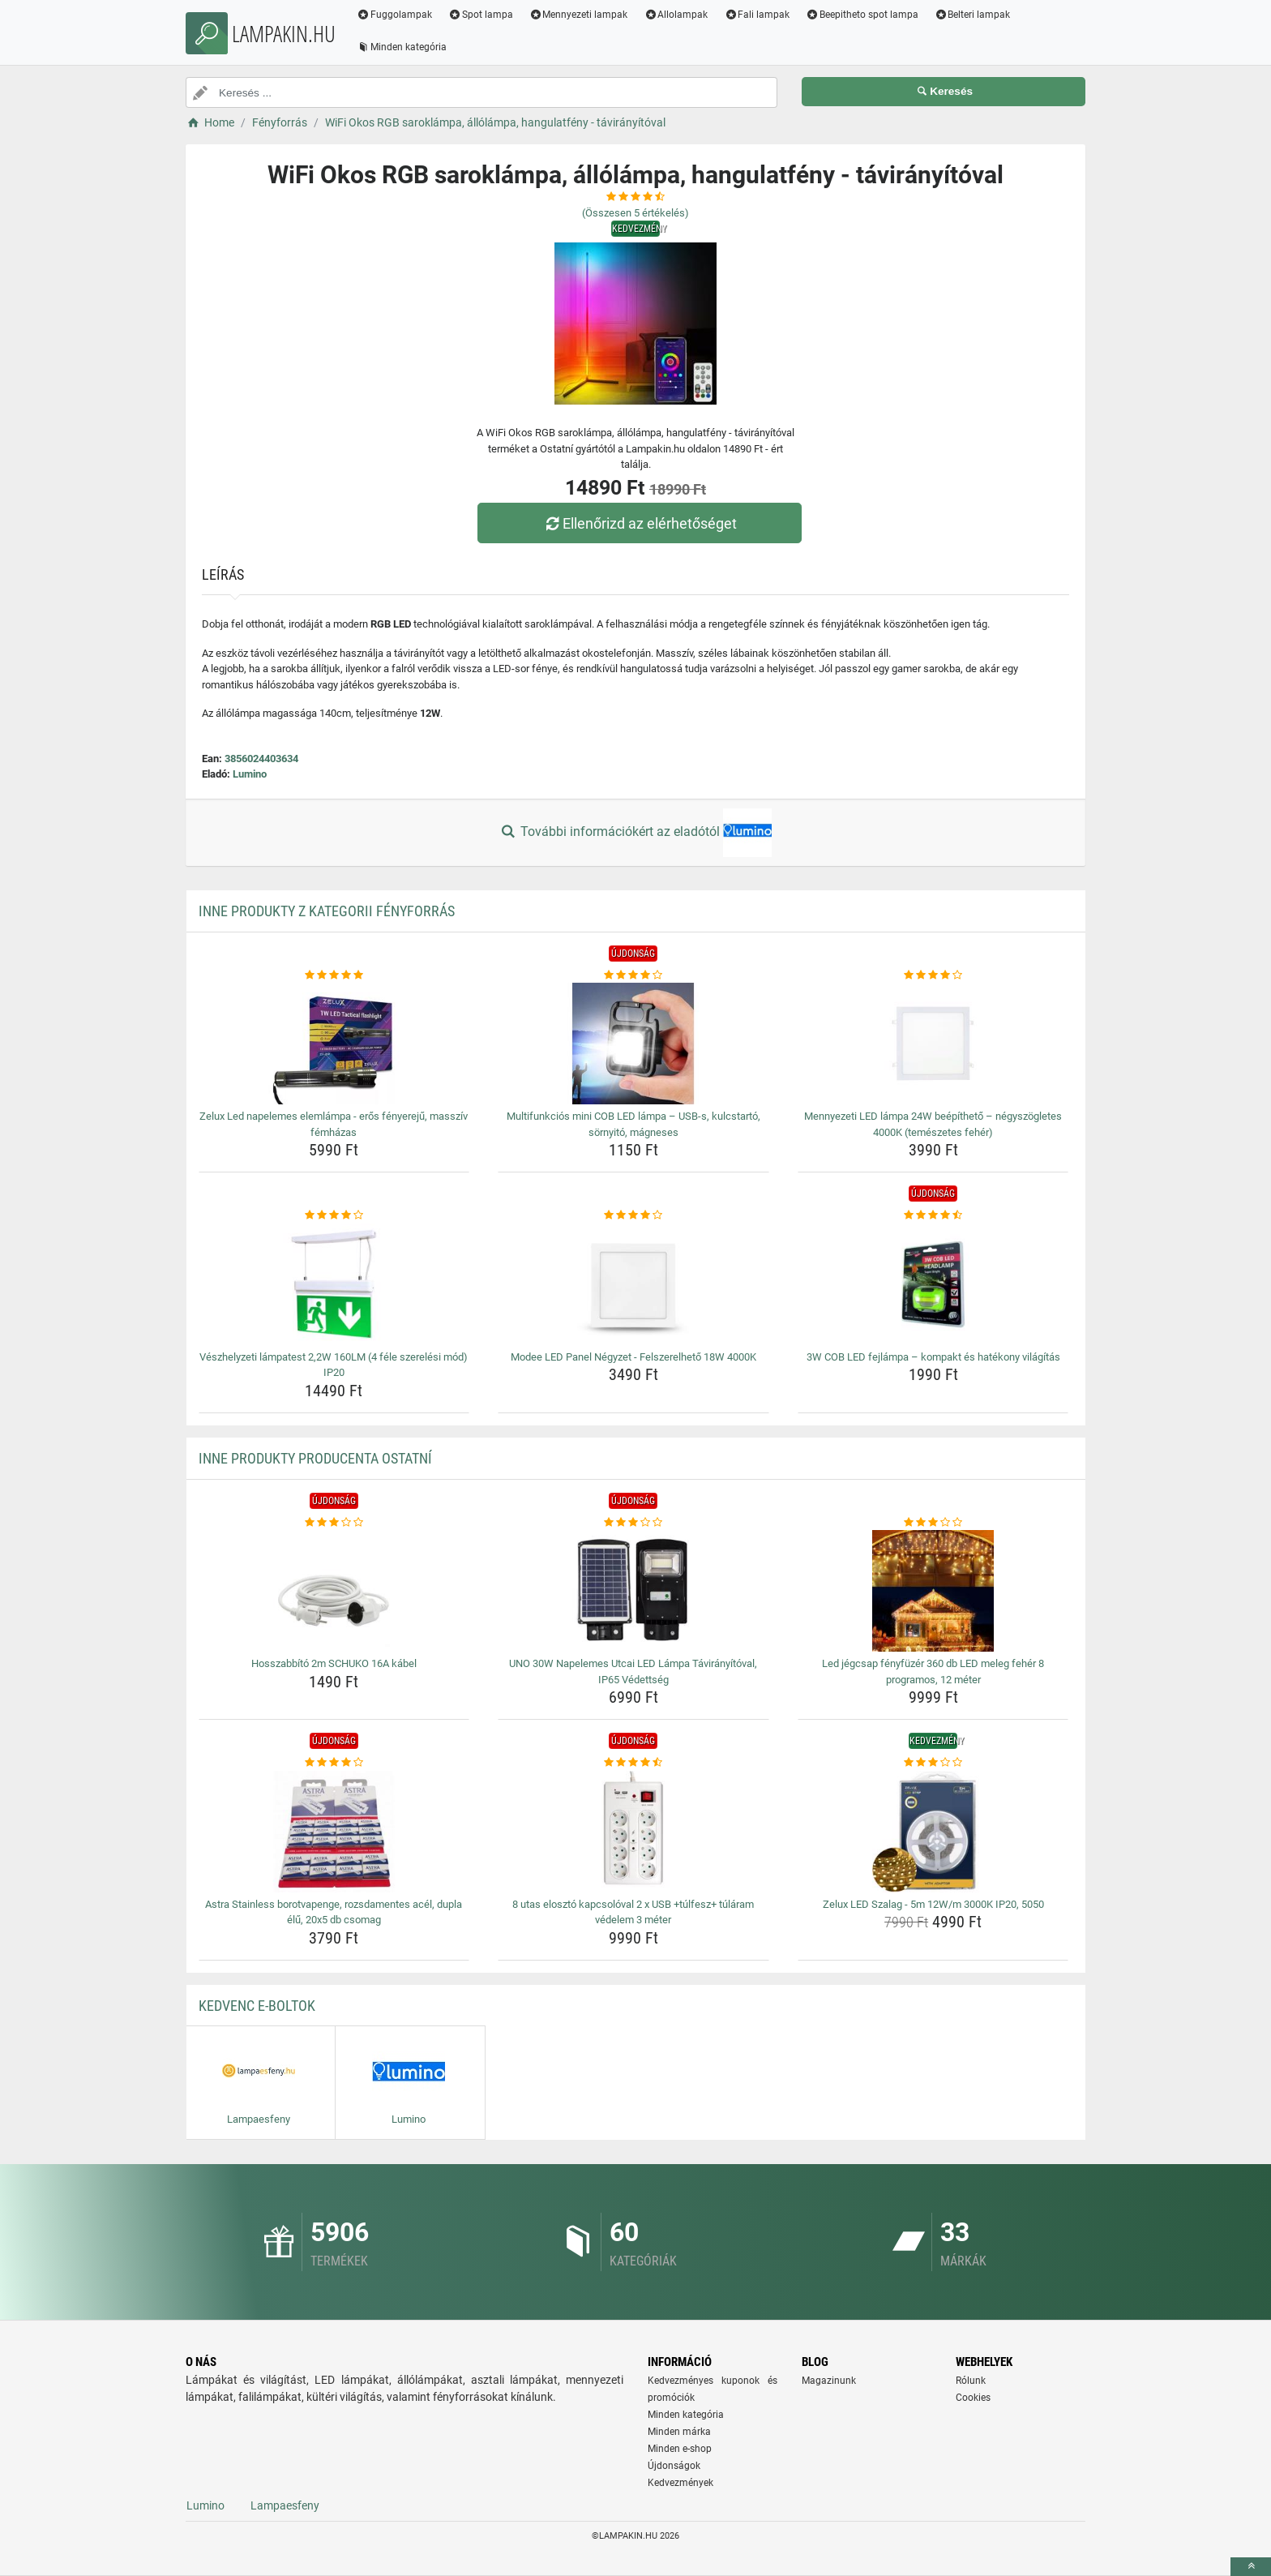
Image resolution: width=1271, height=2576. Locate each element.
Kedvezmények (680, 2482)
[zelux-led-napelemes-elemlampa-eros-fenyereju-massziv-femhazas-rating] (334, 975)
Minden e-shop (680, 2448)
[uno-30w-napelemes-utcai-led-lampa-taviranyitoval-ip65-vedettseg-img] (633, 1591)
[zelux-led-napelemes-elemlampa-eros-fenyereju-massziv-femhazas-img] (334, 1043)
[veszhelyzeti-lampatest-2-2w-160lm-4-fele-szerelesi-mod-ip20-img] (334, 1284)
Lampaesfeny (284, 2505)
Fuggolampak (394, 14)
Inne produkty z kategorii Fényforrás (327, 910)
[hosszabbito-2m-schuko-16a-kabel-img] (334, 1591)
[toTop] (1250, 2566)
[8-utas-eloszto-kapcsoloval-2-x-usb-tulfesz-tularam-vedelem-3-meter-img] (633, 1831)
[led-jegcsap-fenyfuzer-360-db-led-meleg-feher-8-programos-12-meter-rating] (933, 1523)
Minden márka (679, 2431)
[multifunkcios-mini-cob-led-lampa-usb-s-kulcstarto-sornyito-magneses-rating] (633, 975)
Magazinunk (829, 2380)
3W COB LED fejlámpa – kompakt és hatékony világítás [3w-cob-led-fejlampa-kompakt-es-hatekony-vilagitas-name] (933, 1357)
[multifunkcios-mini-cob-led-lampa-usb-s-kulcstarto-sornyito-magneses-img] (633, 1043)
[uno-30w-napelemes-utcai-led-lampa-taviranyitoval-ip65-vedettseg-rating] (633, 1523)
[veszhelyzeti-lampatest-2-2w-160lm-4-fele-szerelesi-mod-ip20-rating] (334, 1215)
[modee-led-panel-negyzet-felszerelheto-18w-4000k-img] (633, 1284)
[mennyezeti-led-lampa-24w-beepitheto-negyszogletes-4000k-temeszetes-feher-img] (933, 1043)
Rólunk (971, 2380)
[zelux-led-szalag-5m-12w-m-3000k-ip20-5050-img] (933, 1831)
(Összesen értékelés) (635, 213)
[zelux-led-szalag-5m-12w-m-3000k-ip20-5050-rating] (933, 1763)
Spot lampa (480, 14)
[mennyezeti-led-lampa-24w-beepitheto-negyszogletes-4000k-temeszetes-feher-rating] (933, 975)
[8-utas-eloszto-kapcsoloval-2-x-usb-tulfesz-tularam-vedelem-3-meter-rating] (633, 1763)
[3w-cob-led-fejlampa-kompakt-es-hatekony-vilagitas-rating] (933, 1215)
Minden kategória (402, 47)
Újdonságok (674, 2465)
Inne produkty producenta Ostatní (315, 1458)
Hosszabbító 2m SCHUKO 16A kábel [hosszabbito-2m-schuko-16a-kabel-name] (334, 1663)
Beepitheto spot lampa (862, 14)
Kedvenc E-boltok (257, 2005)
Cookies (973, 2397)
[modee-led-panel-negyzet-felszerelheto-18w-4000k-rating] (633, 1215)
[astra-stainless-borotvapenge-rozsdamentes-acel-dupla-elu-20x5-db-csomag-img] (334, 1831)
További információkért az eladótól (635, 832)
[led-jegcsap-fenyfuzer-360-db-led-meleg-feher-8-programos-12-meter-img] (933, 1591)
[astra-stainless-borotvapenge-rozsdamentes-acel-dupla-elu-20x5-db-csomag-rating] (334, 1763)
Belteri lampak (973, 14)
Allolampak (676, 14)
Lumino (250, 774)
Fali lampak (757, 14)
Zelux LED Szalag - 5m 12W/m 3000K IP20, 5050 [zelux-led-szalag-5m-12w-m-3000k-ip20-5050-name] (933, 1904)
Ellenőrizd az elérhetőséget (639, 523)
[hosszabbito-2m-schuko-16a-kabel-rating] (334, 1523)
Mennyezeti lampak (578, 14)
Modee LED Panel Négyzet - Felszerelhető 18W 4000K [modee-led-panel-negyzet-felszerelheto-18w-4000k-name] (633, 1357)
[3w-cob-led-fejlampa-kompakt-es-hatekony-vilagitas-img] (933, 1284)
